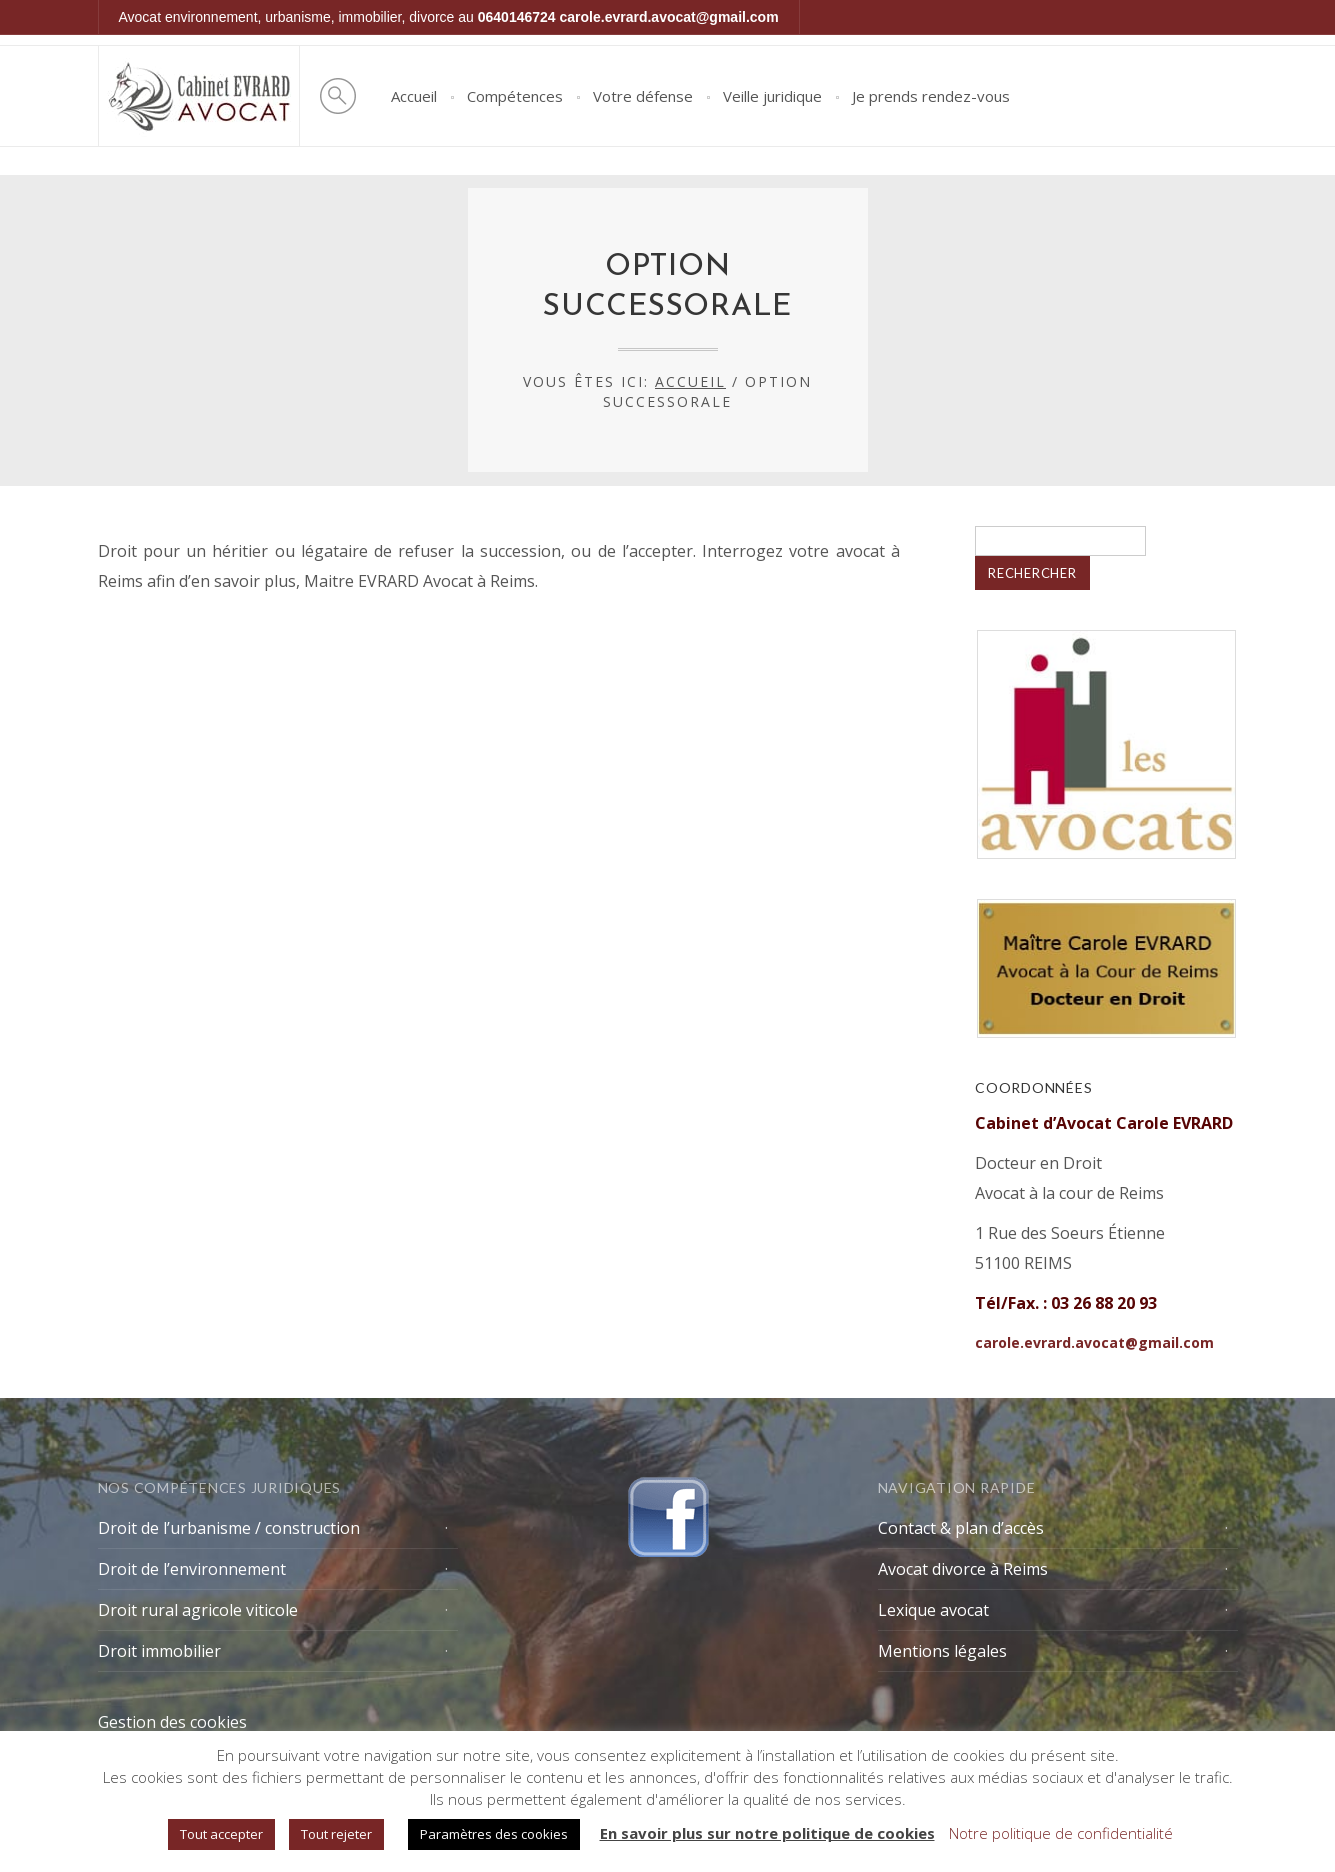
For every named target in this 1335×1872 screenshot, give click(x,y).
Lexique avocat (933, 1610)
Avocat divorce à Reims (963, 1569)
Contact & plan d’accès (961, 1528)
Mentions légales (942, 1651)
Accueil (414, 96)
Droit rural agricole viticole (198, 1610)
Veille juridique (772, 96)
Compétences (515, 96)
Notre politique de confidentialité (1061, 1833)
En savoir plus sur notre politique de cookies (767, 1833)
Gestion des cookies (172, 1722)
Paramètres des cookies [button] (494, 1834)
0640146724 (517, 17)
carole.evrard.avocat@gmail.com (669, 17)
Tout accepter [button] (221, 1834)
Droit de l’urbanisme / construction (229, 1528)
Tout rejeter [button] (336, 1834)
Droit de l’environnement (192, 1569)
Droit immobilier (159, 1651)
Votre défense (643, 96)
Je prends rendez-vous (931, 96)
